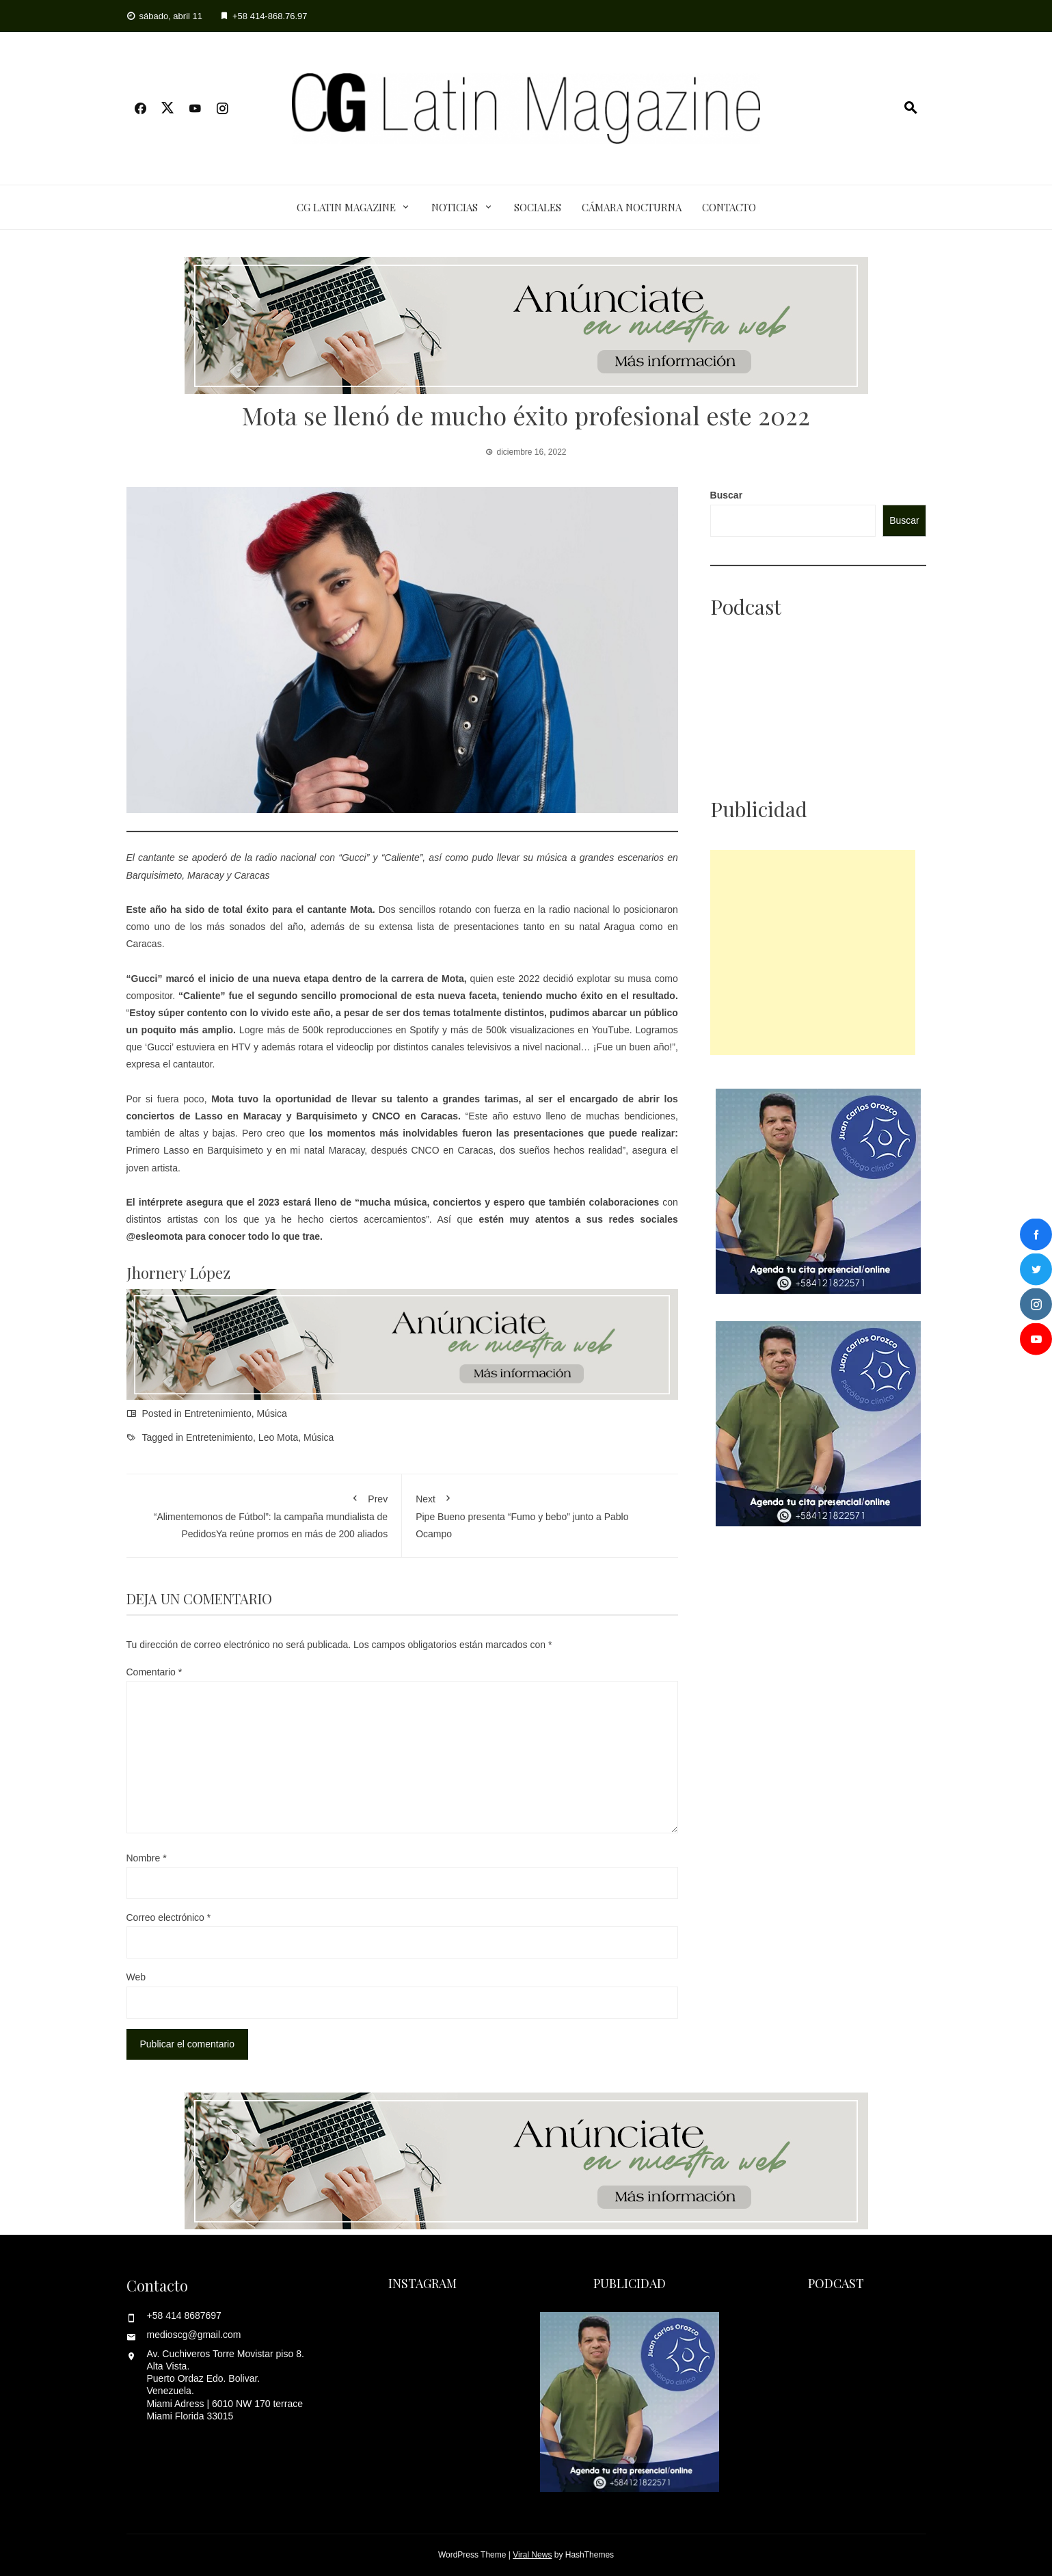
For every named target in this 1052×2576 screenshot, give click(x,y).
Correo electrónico (168, 1917)
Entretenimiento (218, 1413)
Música (272, 1413)
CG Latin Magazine (346, 207)
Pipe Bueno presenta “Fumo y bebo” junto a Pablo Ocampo (540, 1513)
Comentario (154, 1672)
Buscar (726, 495)
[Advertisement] (812, 952)
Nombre (146, 1858)
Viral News (532, 2555)
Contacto (729, 207)
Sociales (537, 207)
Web (136, 1976)
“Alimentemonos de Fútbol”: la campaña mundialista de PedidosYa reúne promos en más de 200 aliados (264, 1513)
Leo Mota (278, 1437)
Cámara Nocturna (632, 207)
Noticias (454, 207)
